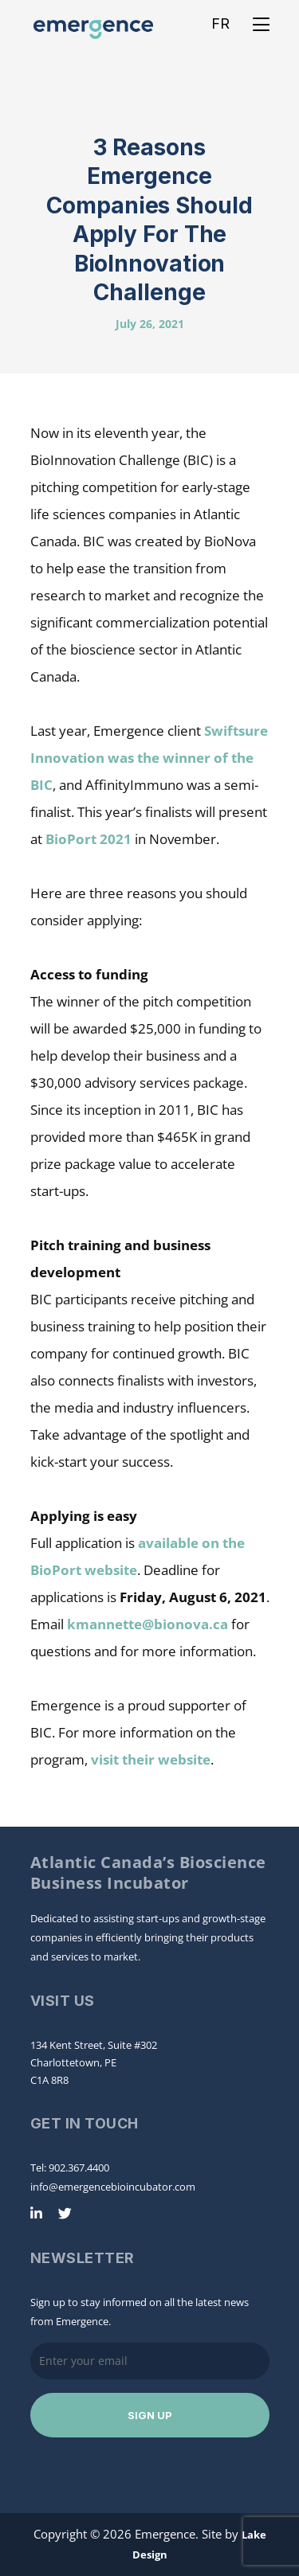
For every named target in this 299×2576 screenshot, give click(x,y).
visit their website (150, 1759)
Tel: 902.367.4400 (69, 2167)
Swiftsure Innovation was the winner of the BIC (149, 757)
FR (220, 23)
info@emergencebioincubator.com (112, 2186)
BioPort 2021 (88, 839)
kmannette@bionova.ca (147, 1624)
